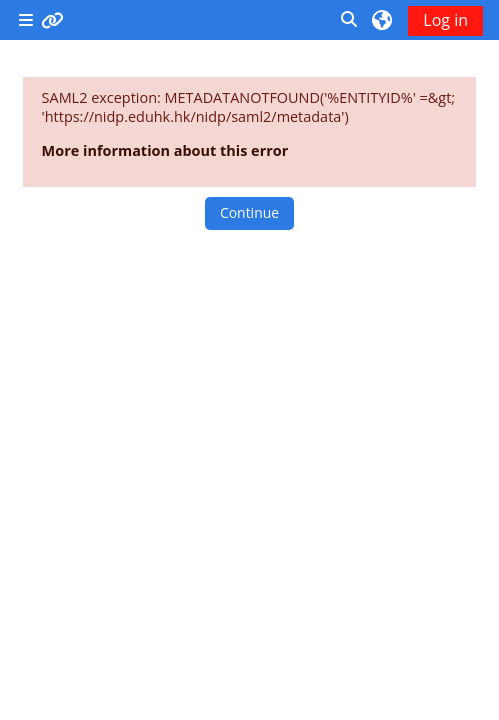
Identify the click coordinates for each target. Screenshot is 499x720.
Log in (445, 20)
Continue (249, 212)
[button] (350, 20)
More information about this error (165, 150)
